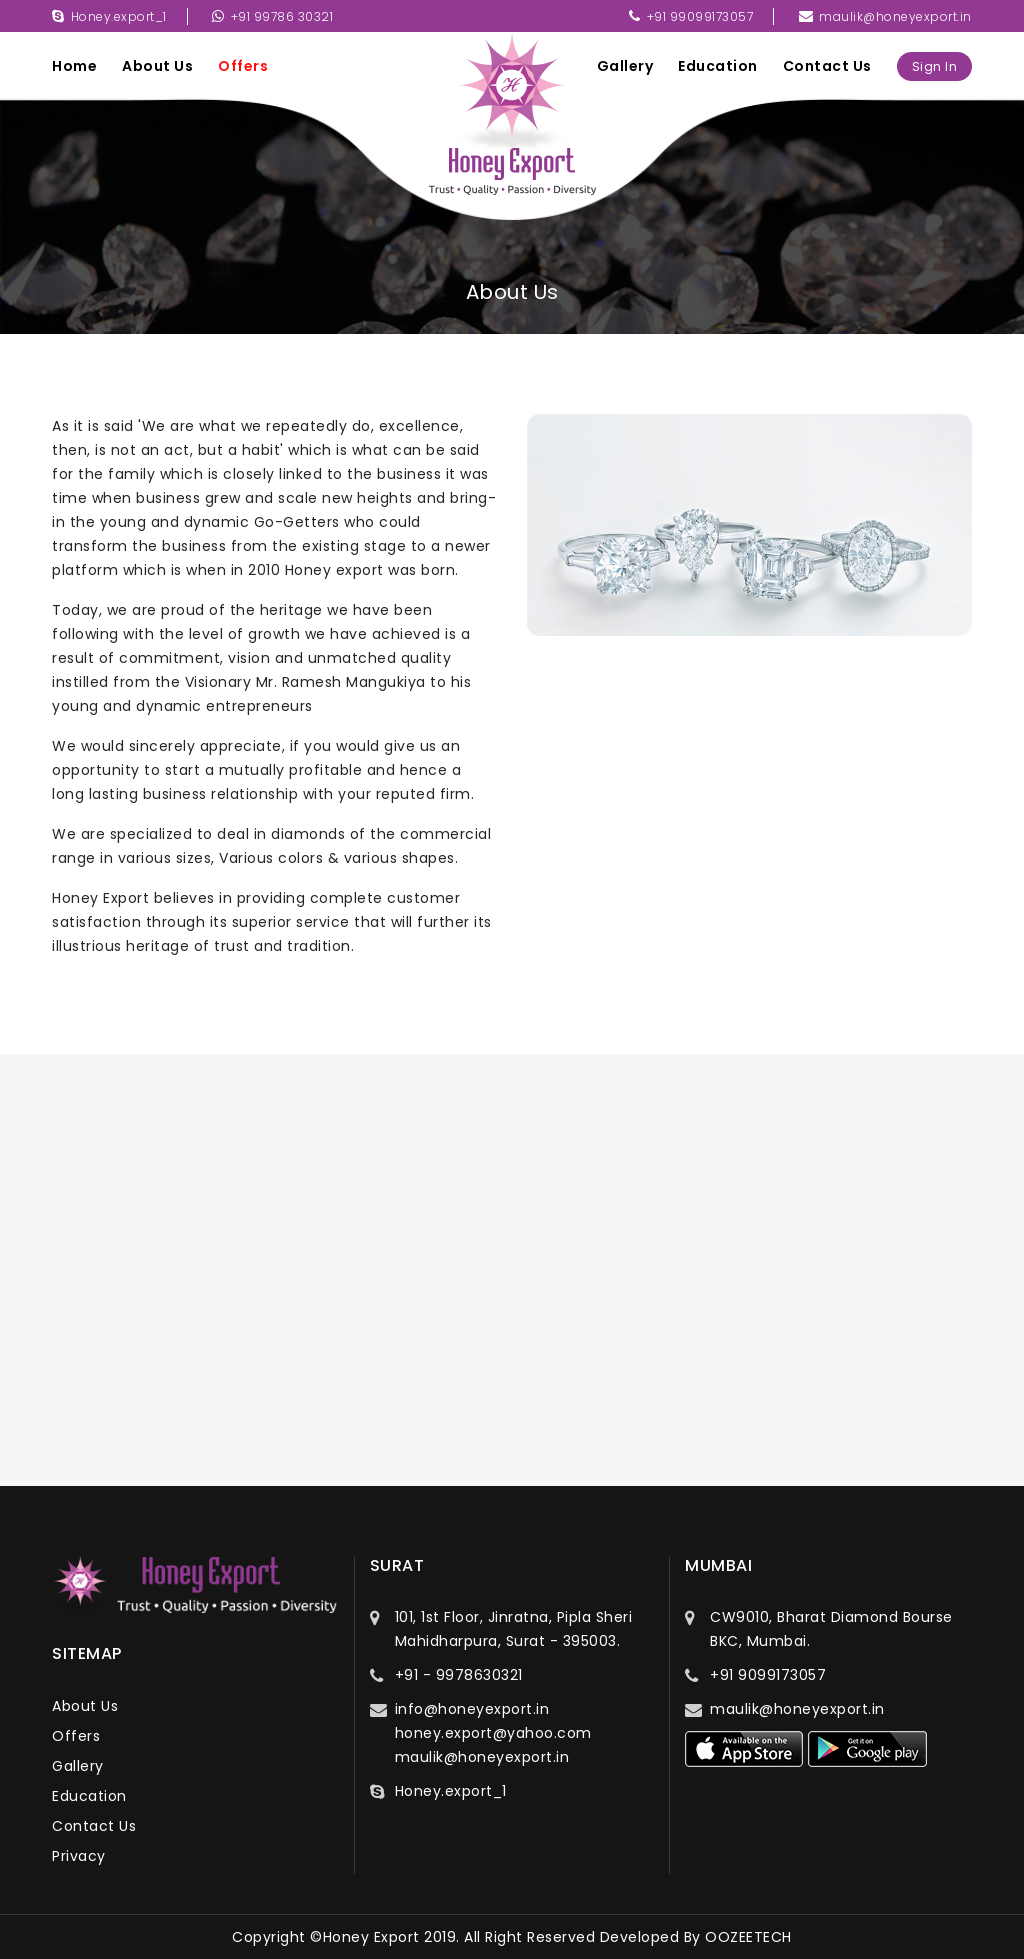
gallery (625, 66)
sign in (935, 66)
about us (157, 66)
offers (243, 66)
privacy (79, 1856)
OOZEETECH (748, 1937)
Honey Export (371, 1937)
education (718, 66)
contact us (827, 66)
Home (74, 66)
